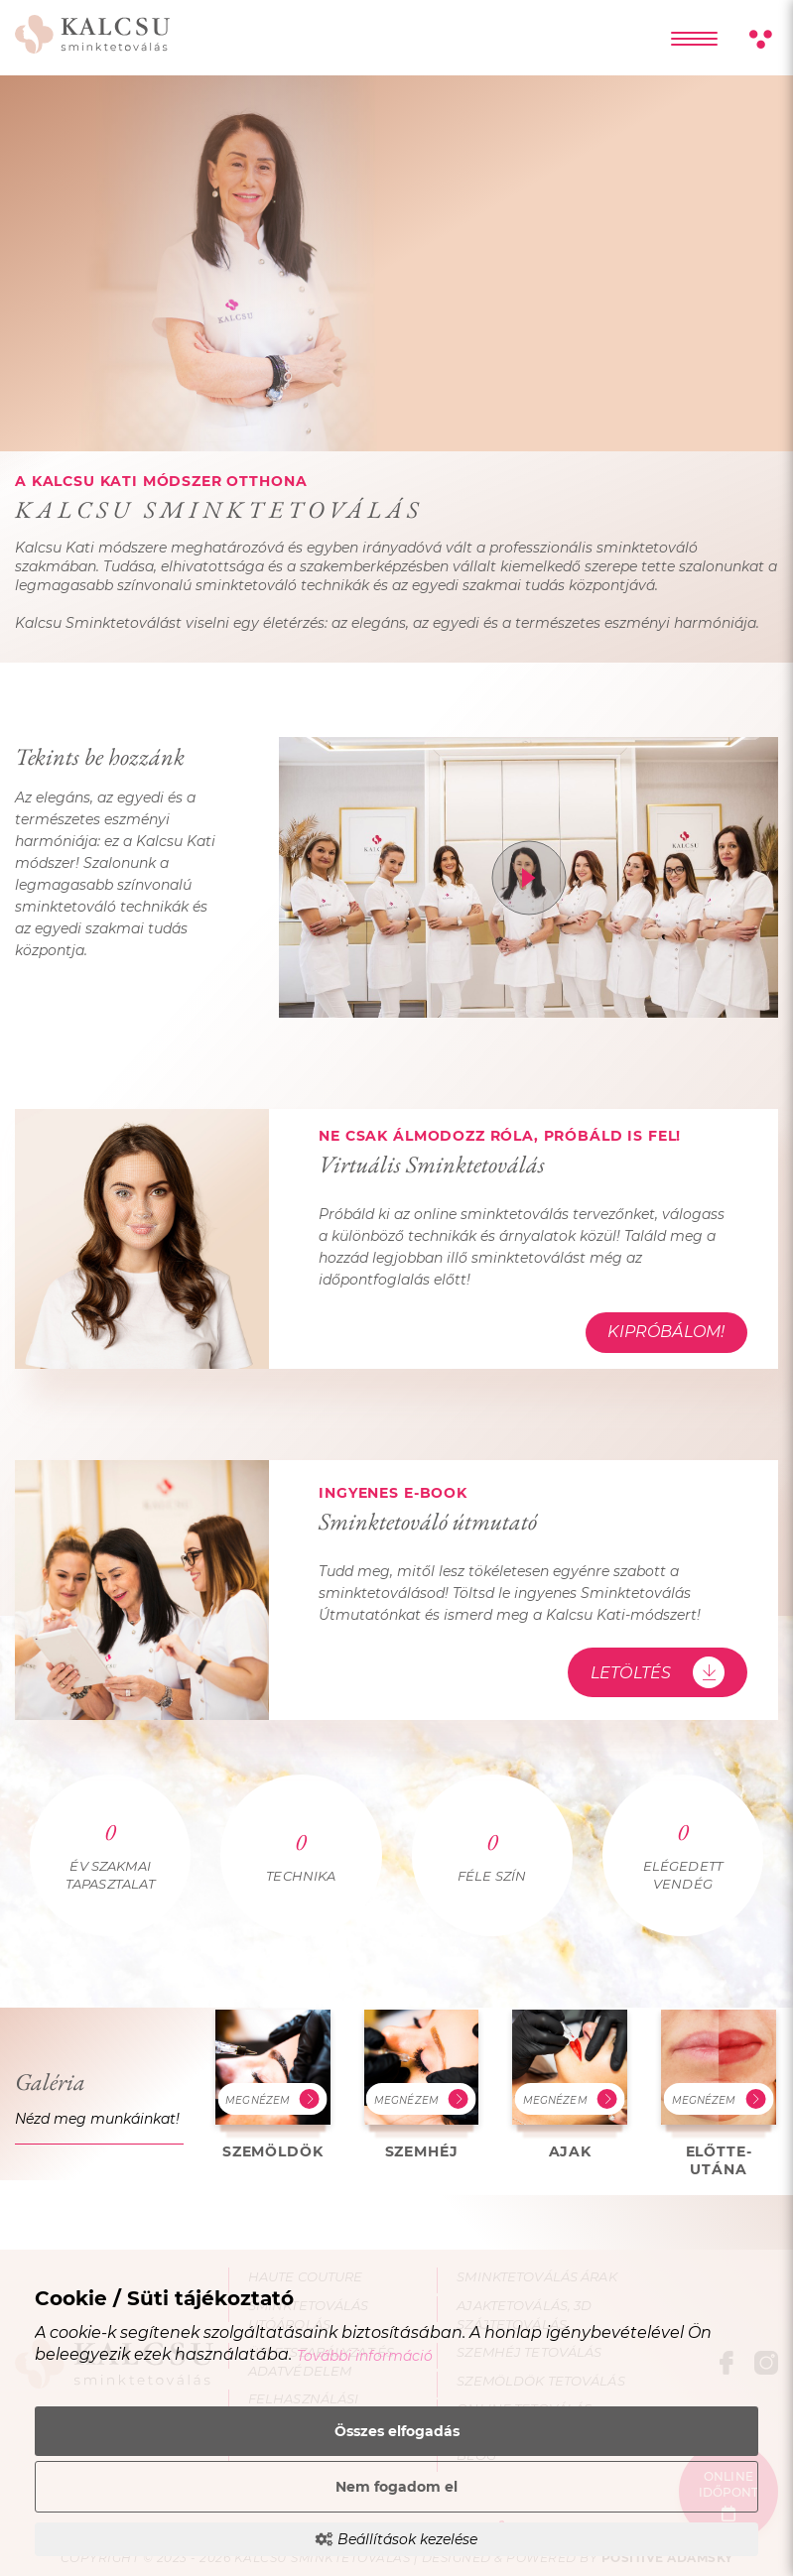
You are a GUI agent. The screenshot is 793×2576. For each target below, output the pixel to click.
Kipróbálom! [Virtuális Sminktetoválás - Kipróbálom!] (666, 1331)
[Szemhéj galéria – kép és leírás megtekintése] (421, 2084)
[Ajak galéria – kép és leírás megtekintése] (569, 2084)
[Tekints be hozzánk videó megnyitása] (528, 878)
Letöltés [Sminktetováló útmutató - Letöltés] (658, 1672)
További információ (365, 2356)
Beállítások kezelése (396, 2539)
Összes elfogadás (397, 2431)
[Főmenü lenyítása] (694, 39)
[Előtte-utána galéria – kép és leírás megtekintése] (718, 2093)
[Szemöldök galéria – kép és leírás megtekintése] (272, 2084)
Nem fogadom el (396, 2487)
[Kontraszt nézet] (759, 40)
